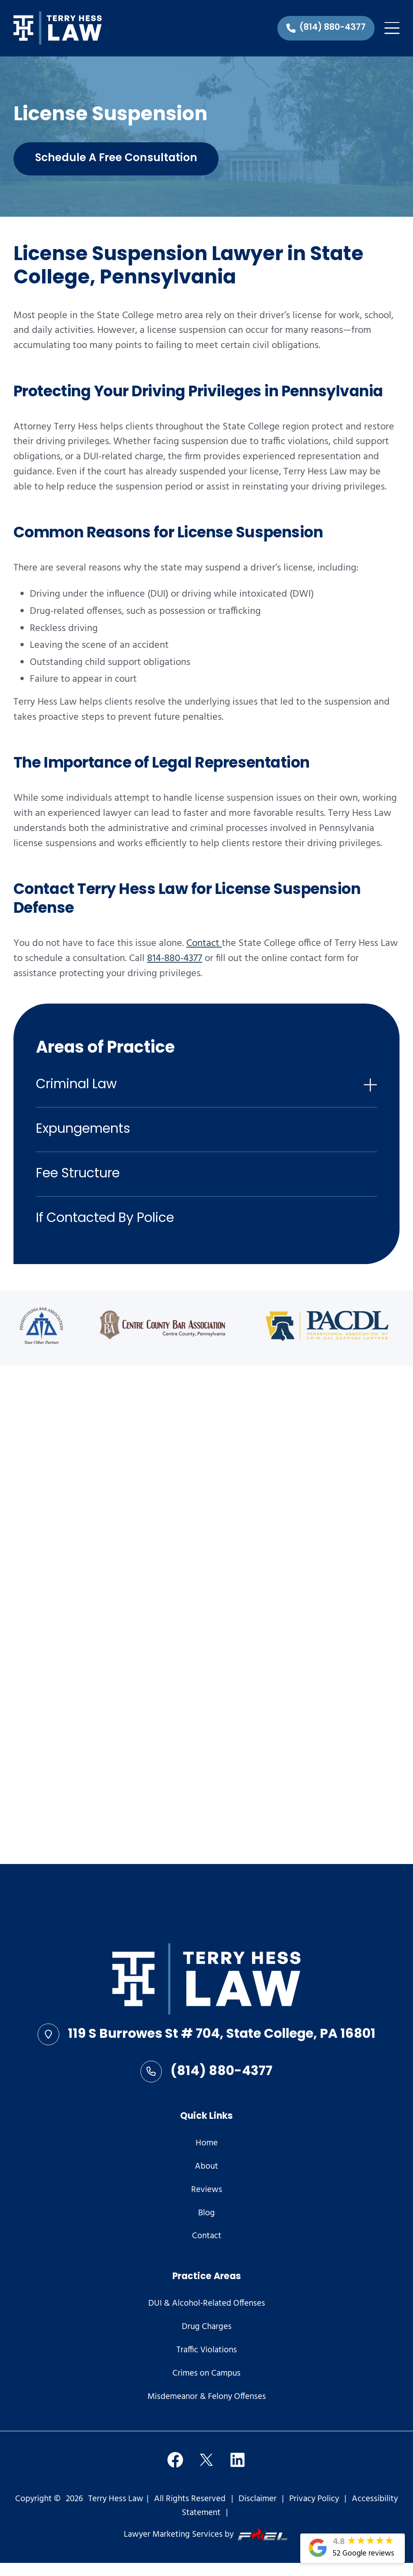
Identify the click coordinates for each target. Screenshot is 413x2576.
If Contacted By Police (105, 1218)
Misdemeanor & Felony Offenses (206, 2397)
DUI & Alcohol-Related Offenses (206, 2304)
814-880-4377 (174, 958)
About (206, 2167)
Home (207, 2143)
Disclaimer (258, 2499)
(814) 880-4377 (207, 2072)
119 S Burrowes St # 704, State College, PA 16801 (206, 2035)
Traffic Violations (206, 2350)
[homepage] (206, 1981)
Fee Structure (78, 1174)
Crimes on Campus (206, 2374)
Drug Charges (207, 2327)
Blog (206, 2213)
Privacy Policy (314, 2499)
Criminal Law (76, 1085)
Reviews (206, 2190)
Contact (204, 943)
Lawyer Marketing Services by (206, 2535)
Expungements (83, 1129)
